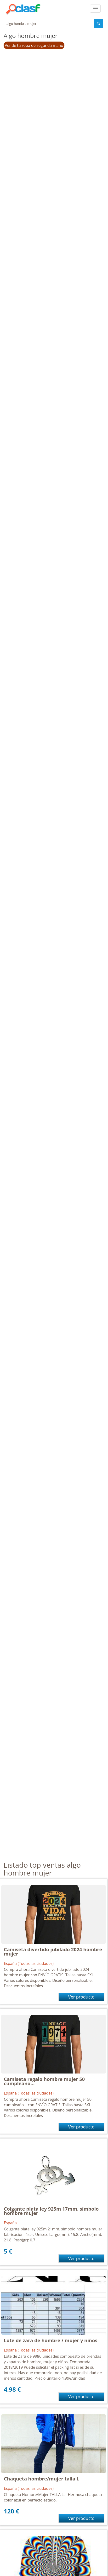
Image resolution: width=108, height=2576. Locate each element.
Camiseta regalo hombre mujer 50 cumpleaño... (44, 2081)
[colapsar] (95, 9)
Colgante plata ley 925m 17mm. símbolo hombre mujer (51, 2211)
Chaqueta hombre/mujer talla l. (42, 2478)
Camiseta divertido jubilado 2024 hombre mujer (53, 1951)
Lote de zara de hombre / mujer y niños (50, 2340)
